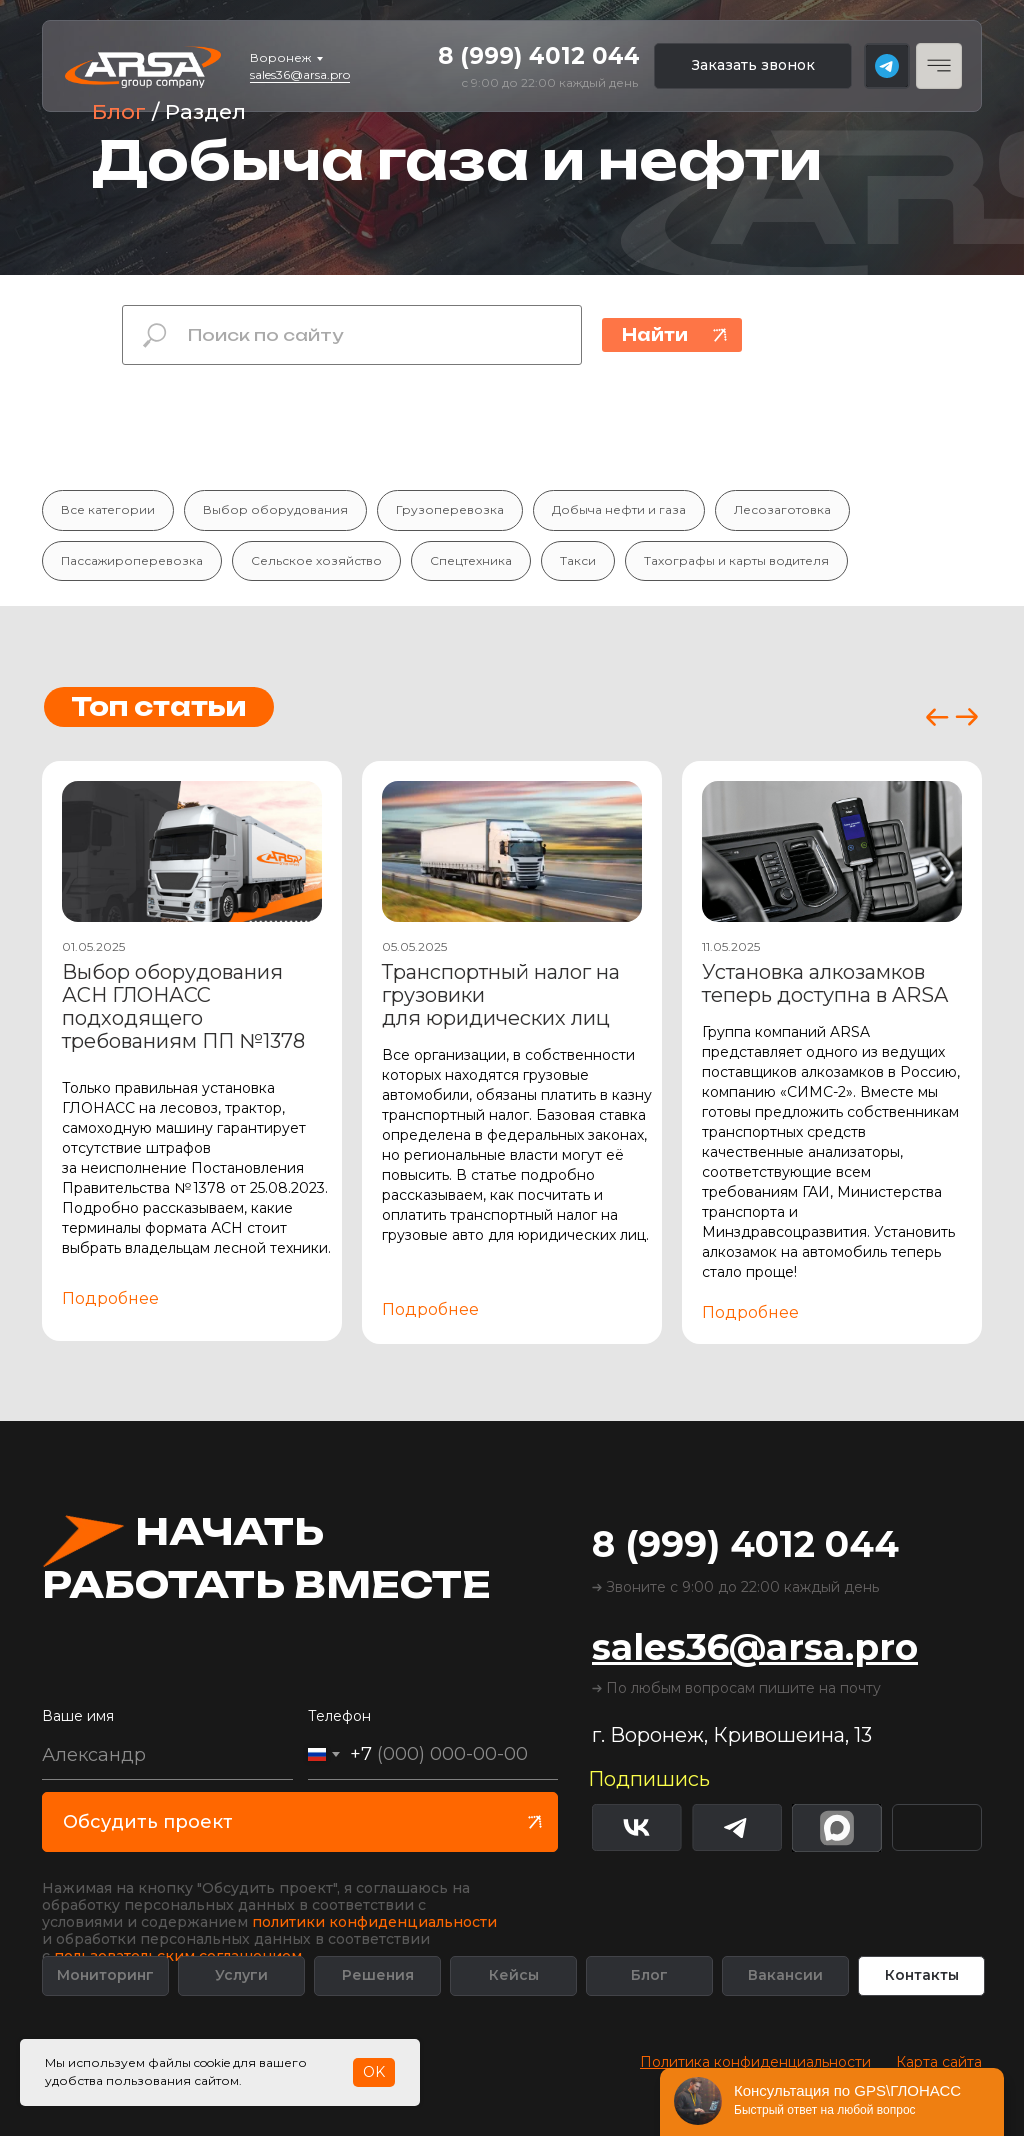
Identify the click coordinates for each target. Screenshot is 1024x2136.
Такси (578, 560)
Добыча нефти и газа (619, 509)
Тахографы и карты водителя (736, 560)
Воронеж (280, 57)
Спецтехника (471, 560)
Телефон (339, 1716)
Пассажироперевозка (132, 560)
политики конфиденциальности (374, 1922)
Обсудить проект (148, 1822)
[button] (753, 66)
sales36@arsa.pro (300, 74)
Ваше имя (78, 1716)
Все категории (108, 509)
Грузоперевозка (450, 509)
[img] (937, 1827)
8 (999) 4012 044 (539, 56)
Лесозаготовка (782, 509)
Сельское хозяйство (316, 560)
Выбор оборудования (275, 509)
